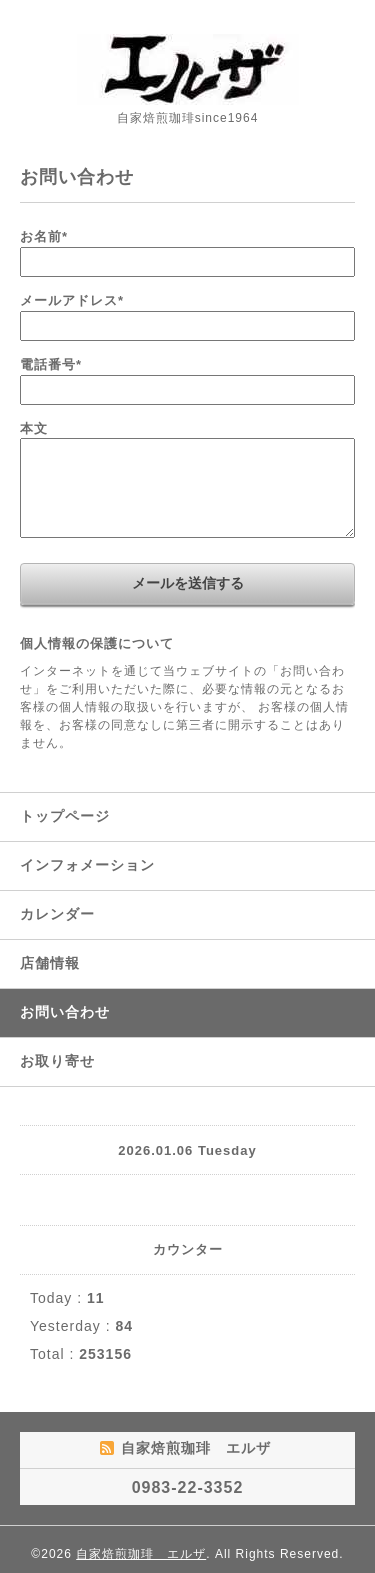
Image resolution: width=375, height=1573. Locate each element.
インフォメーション (87, 865)
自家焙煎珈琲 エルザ (141, 1554)
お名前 (44, 236)
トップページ (65, 816)
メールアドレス (72, 300)
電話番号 (51, 364)
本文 (34, 428)
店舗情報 (50, 963)
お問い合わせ (65, 1012)
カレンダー (57, 914)
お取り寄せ (57, 1061)
